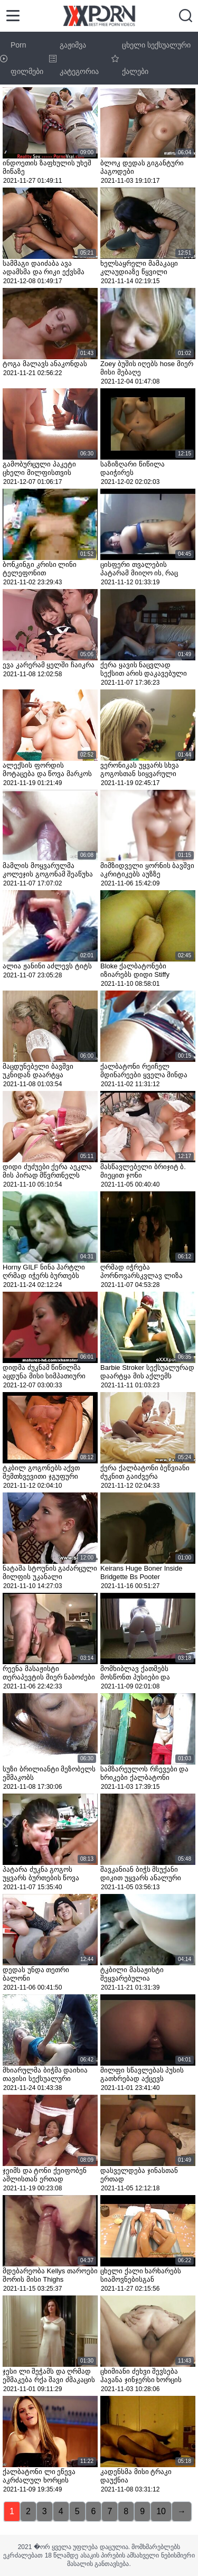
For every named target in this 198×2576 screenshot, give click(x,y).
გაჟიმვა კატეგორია (74, 58)
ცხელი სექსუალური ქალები (151, 58)
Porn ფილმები (21, 58)
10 (161, 2511)
